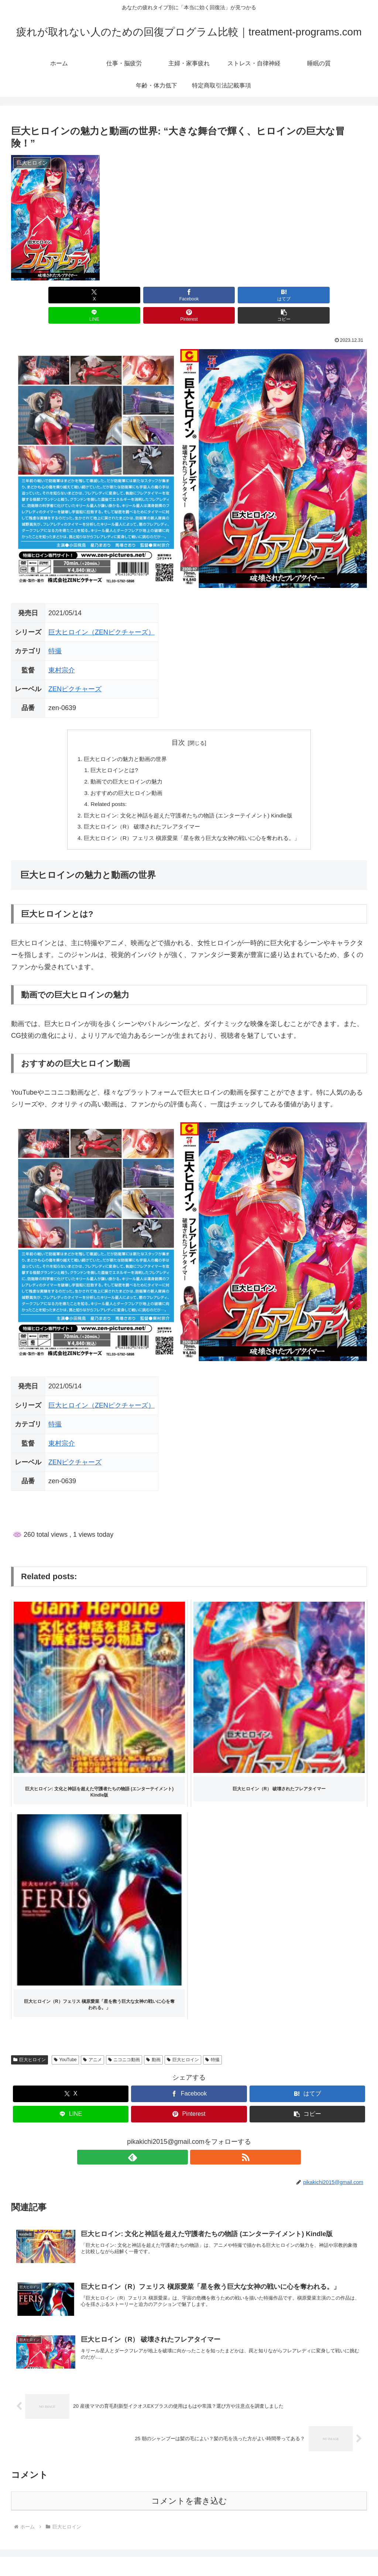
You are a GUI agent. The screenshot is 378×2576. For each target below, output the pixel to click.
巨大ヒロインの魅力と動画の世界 (121, 739)
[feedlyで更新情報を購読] (180, 2142)
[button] (338, 295)
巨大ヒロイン (29, 2044)
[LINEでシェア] (218, 295)
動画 (153, 2044)
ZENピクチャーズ (75, 668)
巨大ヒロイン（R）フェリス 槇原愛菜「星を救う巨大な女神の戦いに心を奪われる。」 (192, 822)
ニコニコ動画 (124, 2044)
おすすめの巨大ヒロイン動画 (122, 775)
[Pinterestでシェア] (278, 295)
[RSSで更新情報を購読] (197, 2142)
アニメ (92, 2044)
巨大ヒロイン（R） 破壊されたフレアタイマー (139, 810)
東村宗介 (61, 650)
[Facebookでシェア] (99, 295)
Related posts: (103, 787)
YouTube (65, 2044)
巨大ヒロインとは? (109, 751)
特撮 (55, 630)
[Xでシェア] (39, 295)
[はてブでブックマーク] (159, 295)
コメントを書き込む (189, 2487)
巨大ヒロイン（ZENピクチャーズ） (101, 612)
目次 (178, 722)
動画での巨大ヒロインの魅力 (122, 763)
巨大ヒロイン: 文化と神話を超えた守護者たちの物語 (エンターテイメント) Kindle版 (188, 798)
